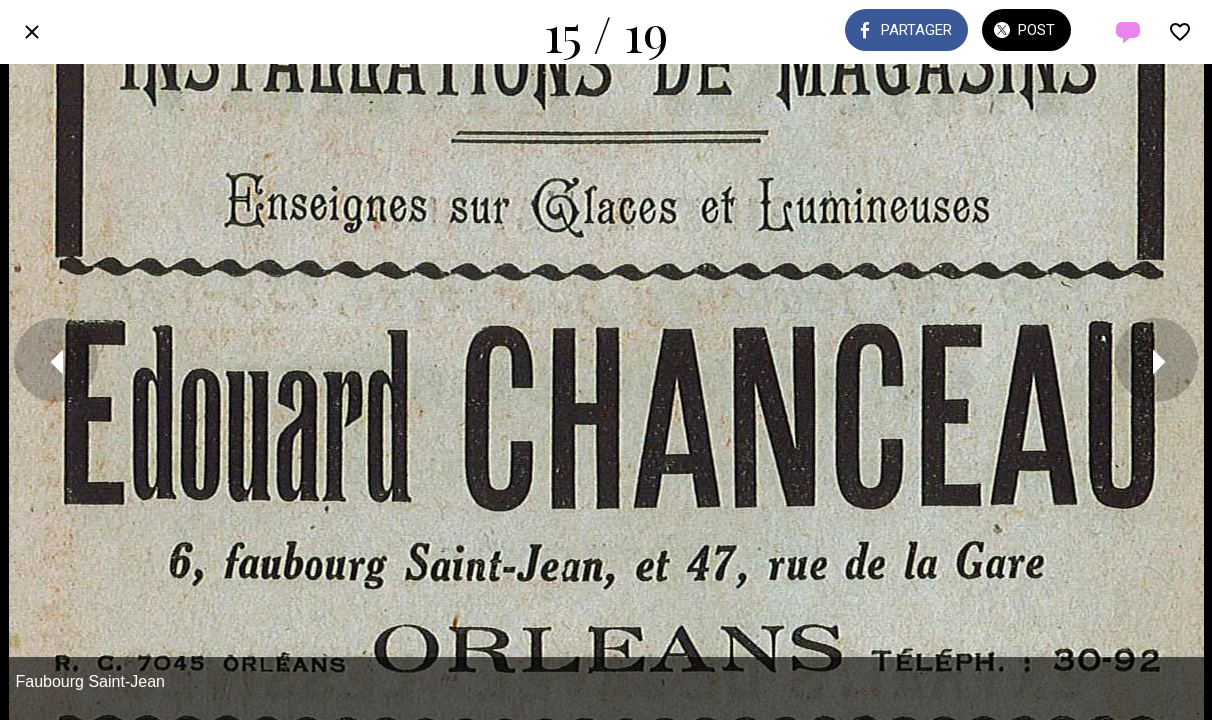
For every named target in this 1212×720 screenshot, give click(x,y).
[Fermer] (32, 32)
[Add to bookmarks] (1180, 32)
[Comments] (1128, 32)
